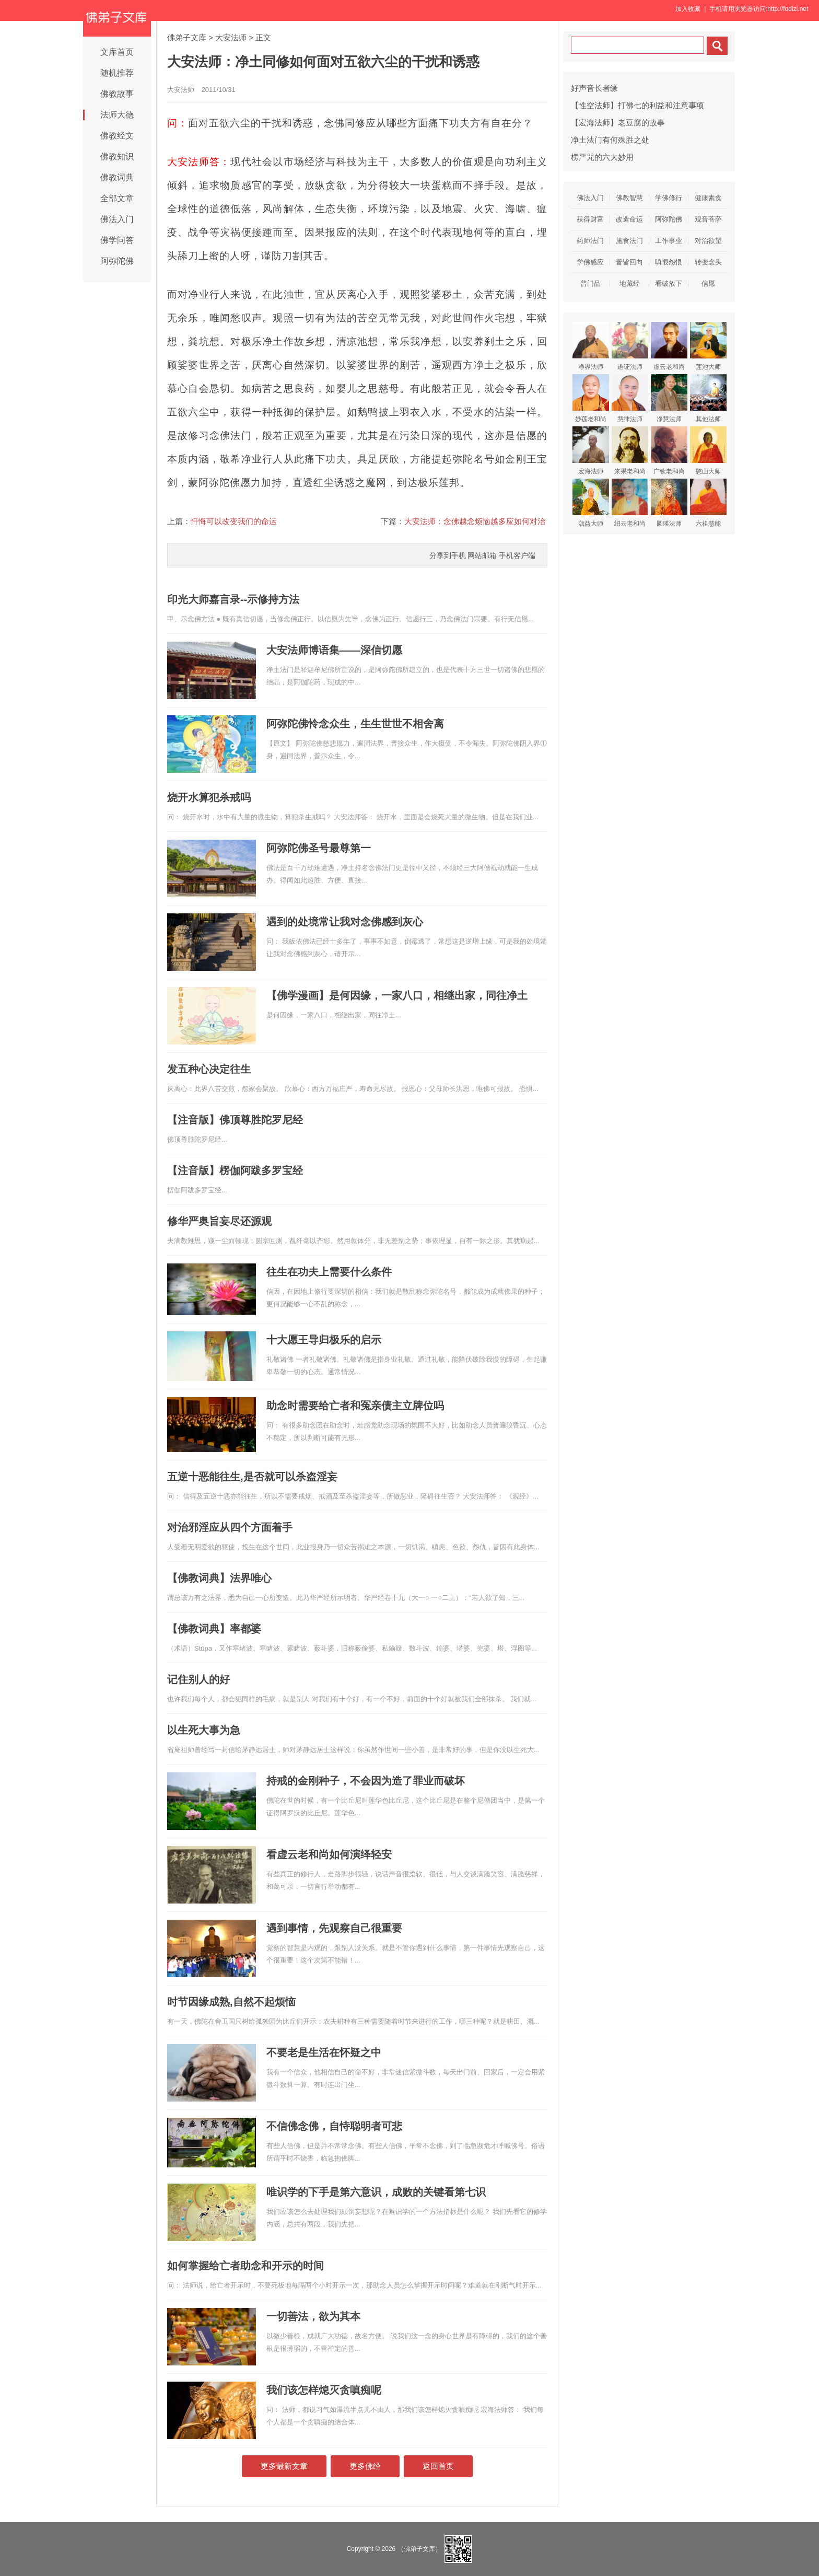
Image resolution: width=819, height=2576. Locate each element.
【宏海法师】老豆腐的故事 (618, 122)
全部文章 (117, 198)
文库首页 (117, 52)
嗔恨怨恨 (668, 262)
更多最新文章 (284, 2466)
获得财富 (590, 219)
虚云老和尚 (669, 346)
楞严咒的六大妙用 (602, 157)
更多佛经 (365, 2466)
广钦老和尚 (669, 450)
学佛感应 (590, 262)
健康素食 (708, 197)
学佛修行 (668, 197)
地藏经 (629, 283)
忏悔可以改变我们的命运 (234, 521)
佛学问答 (117, 240)
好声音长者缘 (594, 88)
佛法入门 (117, 219)
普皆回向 (629, 262)
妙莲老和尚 (590, 398)
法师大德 (117, 114)
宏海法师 (590, 450)
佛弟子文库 (186, 37)
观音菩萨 (708, 219)
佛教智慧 (629, 197)
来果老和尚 (630, 450)
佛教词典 (117, 177)
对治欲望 (708, 240)
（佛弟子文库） (419, 2548)
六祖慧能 (708, 503)
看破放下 (668, 283)
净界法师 (590, 346)
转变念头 (708, 262)
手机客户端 (517, 555)
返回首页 (438, 2466)
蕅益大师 (590, 503)
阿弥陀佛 (117, 261)
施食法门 (629, 240)
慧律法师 (630, 398)
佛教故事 (117, 93)
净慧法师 (669, 398)
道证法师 (630, 346)
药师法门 (590, 240)
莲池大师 (708, 346)
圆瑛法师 (669, 503)
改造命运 (629, 219)
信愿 (708, 283)
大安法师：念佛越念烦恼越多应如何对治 (474, 521)
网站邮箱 (482, 555)
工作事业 (668, 240)
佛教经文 (117, 135)
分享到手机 (447, 555)
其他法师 (708, 398)
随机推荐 (117, 72)
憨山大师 (708, 450)
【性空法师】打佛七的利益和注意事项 (637, 105)
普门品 (590, 283)
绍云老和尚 (630, 503)
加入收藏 (687, 9)
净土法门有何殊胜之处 (610, 139)
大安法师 (231, 37)
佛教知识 (117, 156)
